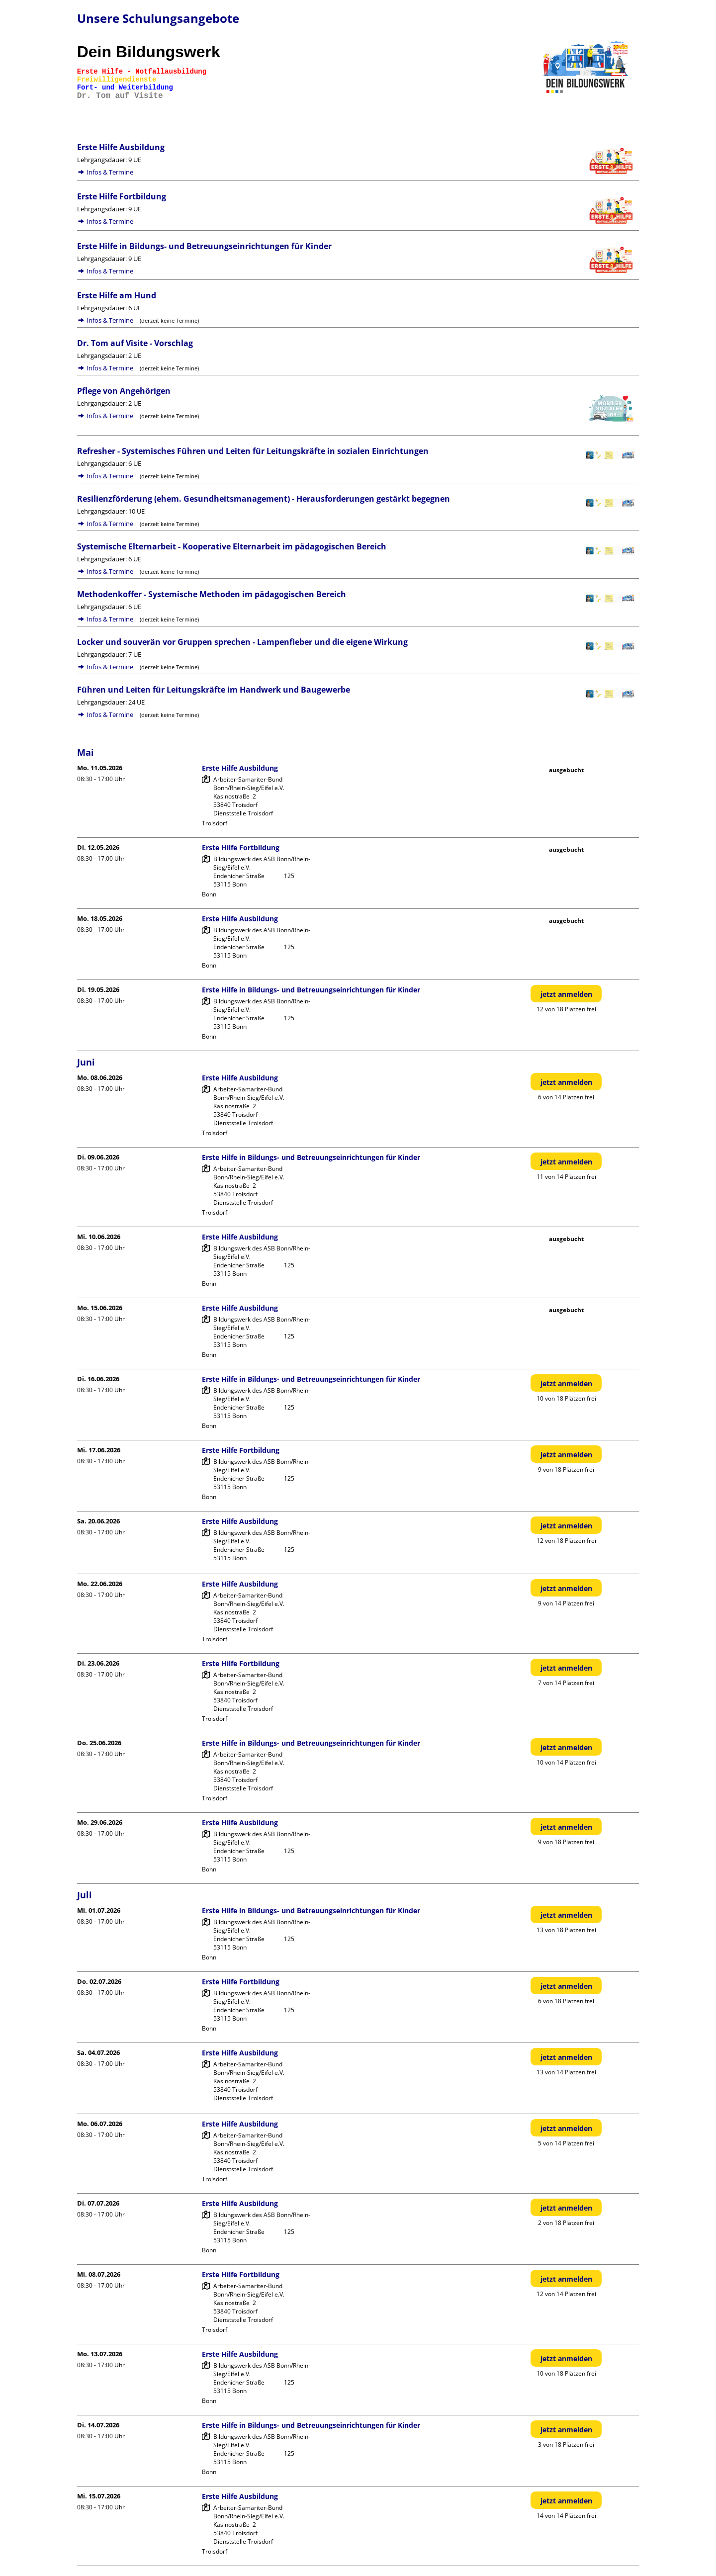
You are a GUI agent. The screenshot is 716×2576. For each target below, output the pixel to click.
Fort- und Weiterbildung (125, 87)
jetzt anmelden (566, 994)
